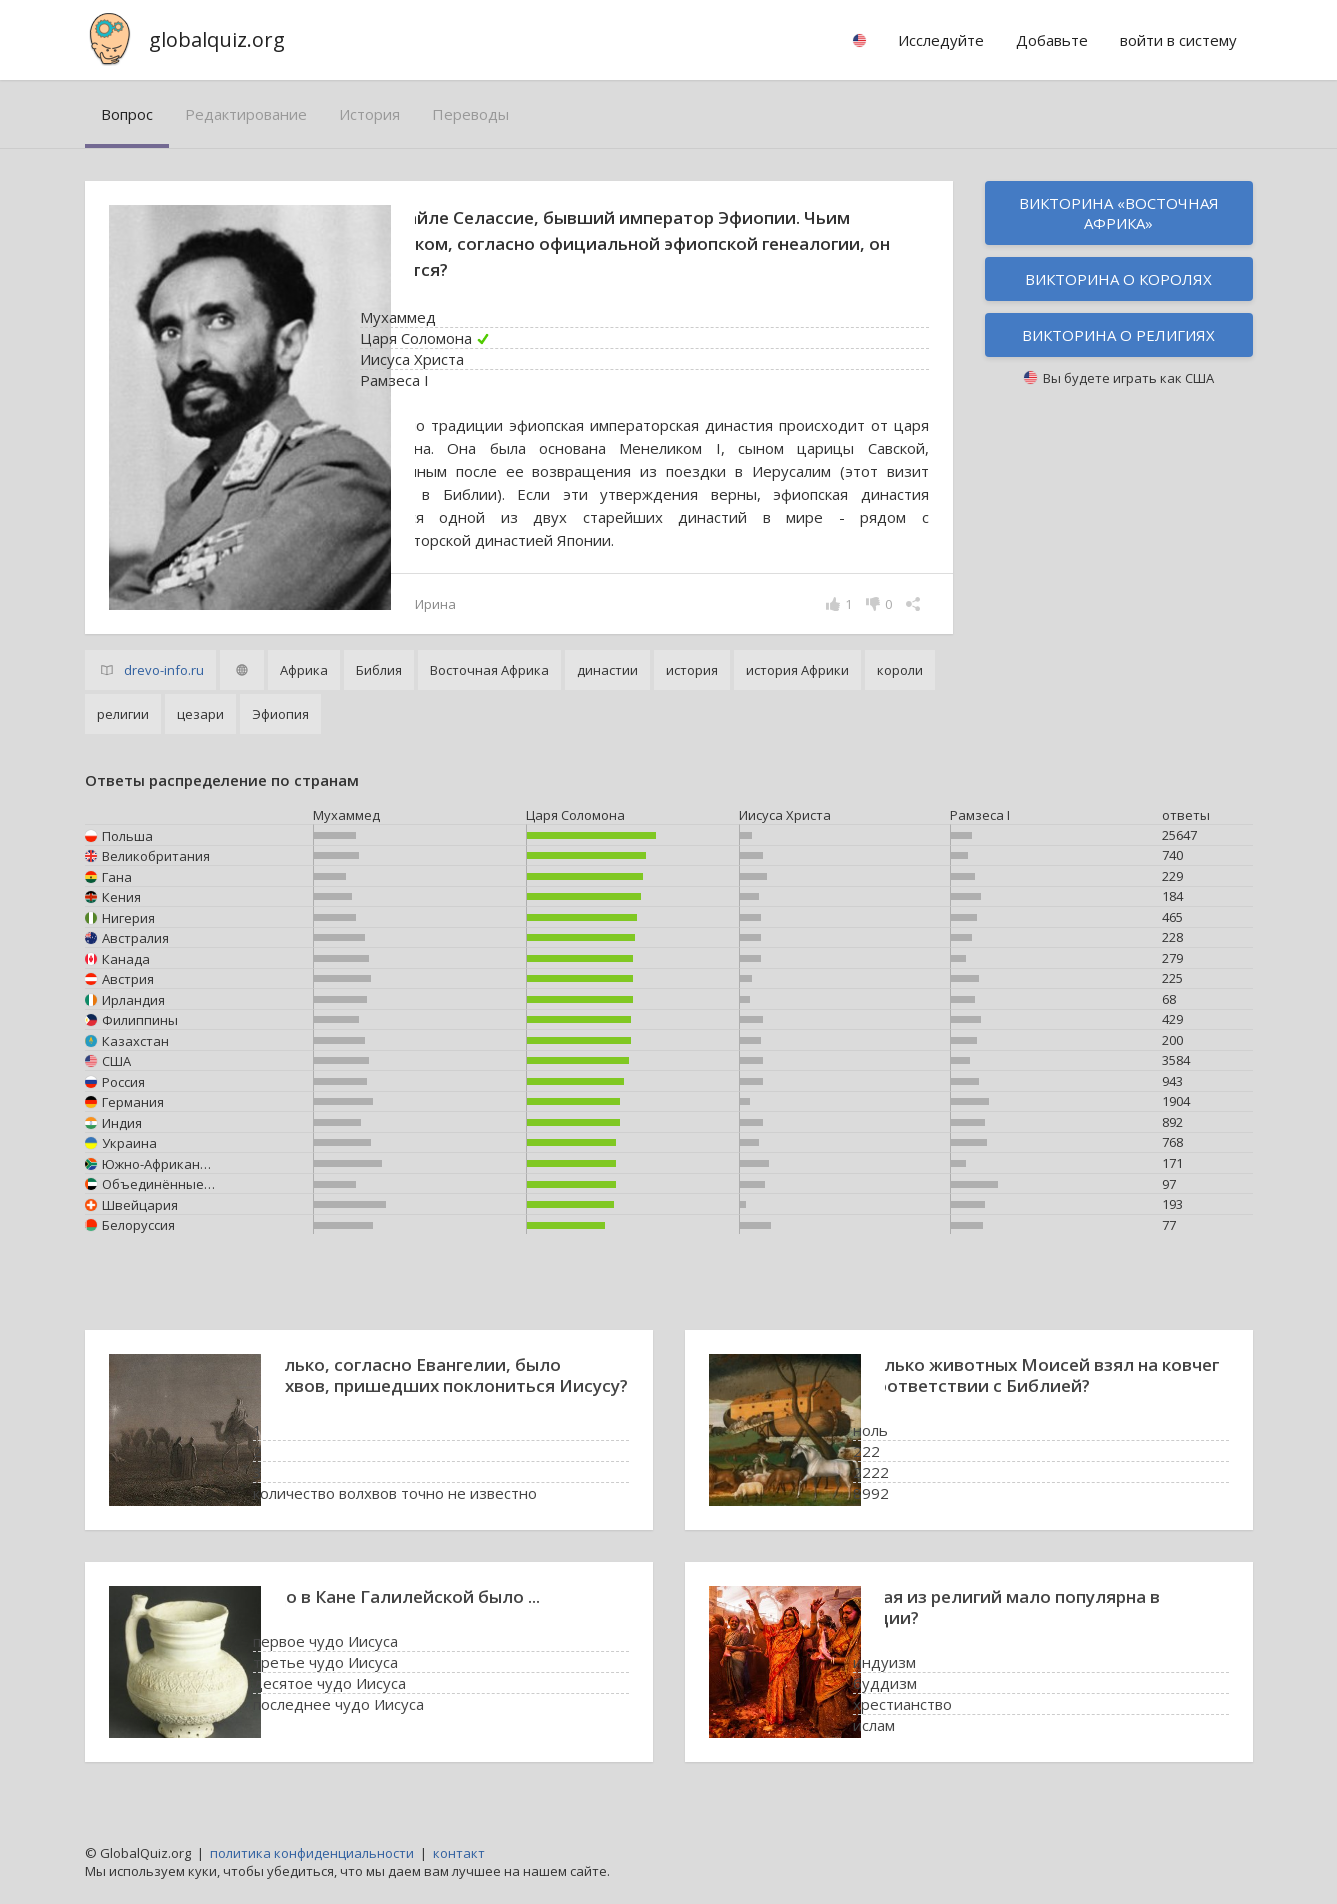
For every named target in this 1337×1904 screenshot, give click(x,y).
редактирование (246, 114)
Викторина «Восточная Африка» (1119, 213)
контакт (459, 1853)
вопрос (127, 114)
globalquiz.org (217, 39)
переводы (470, 114)
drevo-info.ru (164, 670)
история (369, 114)
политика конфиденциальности (312, 1853)
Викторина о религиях (1118, 335)
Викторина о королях (1118, 279)
